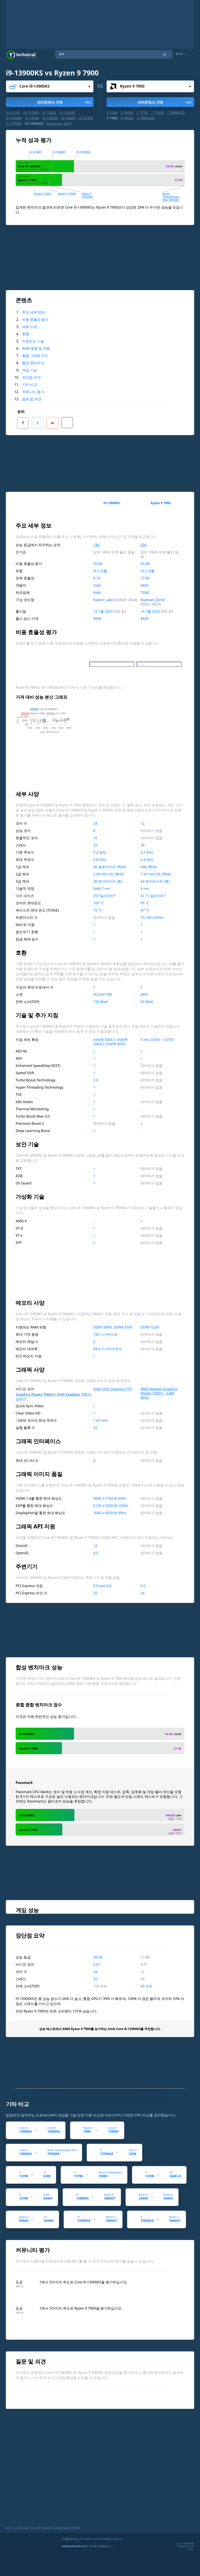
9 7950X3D (145, 118)
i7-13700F (14, 123)
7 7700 (142, 112)
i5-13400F (67, 112)
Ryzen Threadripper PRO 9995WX (170, 197)
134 (96, 541)
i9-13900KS (34, 123)
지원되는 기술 (33, 341)
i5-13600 (68, 118)
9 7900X (127, 118)
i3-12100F (35, 152)
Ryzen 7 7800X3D (87, 195)
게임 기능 (29, 370)
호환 (25, 334)
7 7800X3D (176, 112)
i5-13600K (59, 152)
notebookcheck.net (73, 2546)
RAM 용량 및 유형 (36, 348)
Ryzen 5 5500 (42, 193)
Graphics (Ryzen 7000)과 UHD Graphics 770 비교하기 (53, 1449)
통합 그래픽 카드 (35, 355)
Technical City (21, 55)
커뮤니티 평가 (33, 391)
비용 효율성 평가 (35, 319)
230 (143, 541)
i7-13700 (86, 118)
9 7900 (111, 118)
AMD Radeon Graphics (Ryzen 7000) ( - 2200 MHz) (158, 1445)
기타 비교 (29, 384)
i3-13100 (13, 112)
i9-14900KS (83, 152)
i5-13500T (50, 118)
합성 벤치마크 (33, 362)
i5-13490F (14, 118)
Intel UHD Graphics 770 (112, 1441)
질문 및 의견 (31, 399)
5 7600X (127, 112)
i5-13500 (32, 118)
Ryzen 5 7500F (67, 193)
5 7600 (111, 112)
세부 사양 (29, 326)
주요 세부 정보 (33, 312)
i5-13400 (49, 112)
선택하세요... (89, 86)
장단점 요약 (31, 377)
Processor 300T (59, 123)
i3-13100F (31, 112)
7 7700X (157, 112)
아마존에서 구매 (64, 102)
